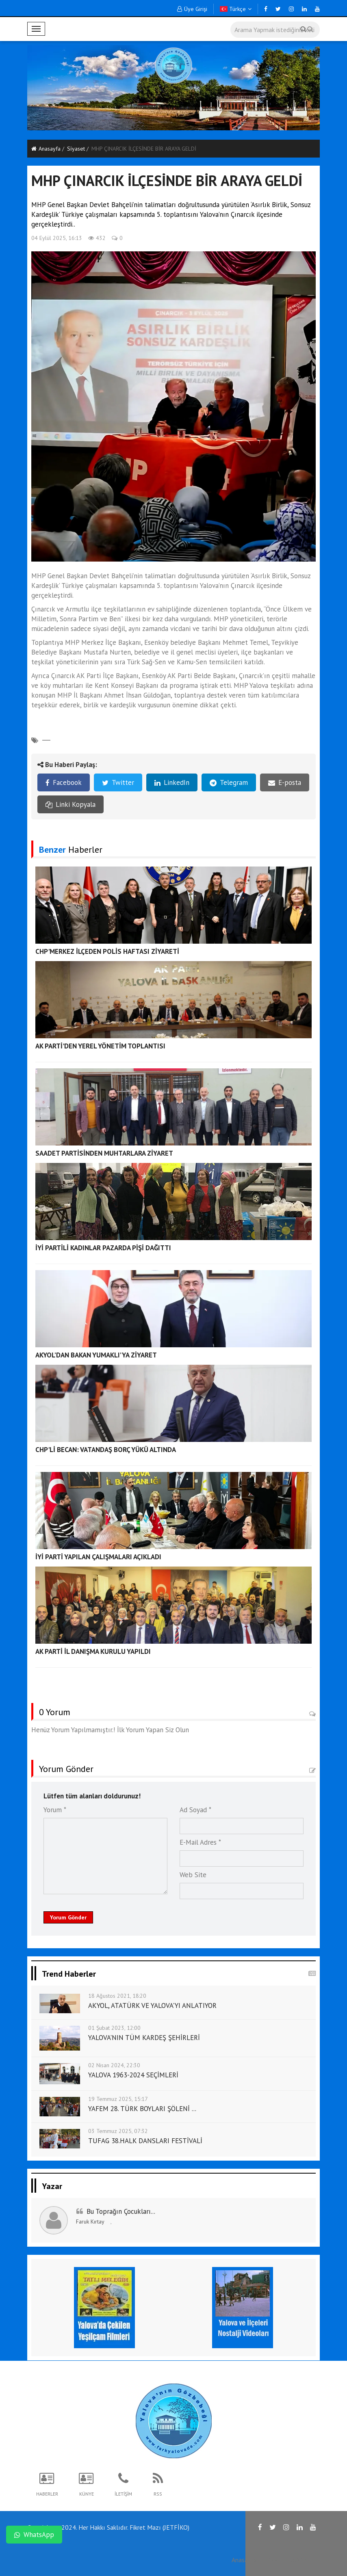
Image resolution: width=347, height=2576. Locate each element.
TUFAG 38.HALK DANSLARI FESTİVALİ (145, 2140)
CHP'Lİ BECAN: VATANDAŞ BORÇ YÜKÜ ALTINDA (105, 1449)
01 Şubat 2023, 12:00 (114, 2027)
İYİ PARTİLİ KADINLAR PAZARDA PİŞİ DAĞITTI (103, 1247)
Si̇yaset (76, 148)
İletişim (297, 2560)
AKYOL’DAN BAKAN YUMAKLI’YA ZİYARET (96, 1355)
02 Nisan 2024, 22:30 (114, 2065)
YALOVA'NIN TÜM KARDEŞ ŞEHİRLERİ (144, 2037)
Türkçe (236, 9)
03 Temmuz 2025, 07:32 (118, 2131)
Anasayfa (46, 148)
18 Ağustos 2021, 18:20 (117, 1995)
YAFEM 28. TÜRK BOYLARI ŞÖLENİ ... (142, 2108)
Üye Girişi (192, 9)
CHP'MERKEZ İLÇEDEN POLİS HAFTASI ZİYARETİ (107, 951)
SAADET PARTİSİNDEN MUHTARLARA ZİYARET (104, 1153)
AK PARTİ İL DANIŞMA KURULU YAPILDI (93, 1651)
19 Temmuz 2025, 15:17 (118, 2099)
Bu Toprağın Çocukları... (121, 2211)
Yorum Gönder (68, 1917)
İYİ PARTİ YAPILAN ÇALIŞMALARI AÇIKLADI (98, 1556)
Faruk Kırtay (90, 2221)
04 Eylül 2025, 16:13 (56, 238)
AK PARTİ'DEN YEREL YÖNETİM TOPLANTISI (100, 1046)
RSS (272, 2560)
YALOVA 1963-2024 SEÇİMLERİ (133, 2074)
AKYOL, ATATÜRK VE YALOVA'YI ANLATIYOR (152, 2005)
